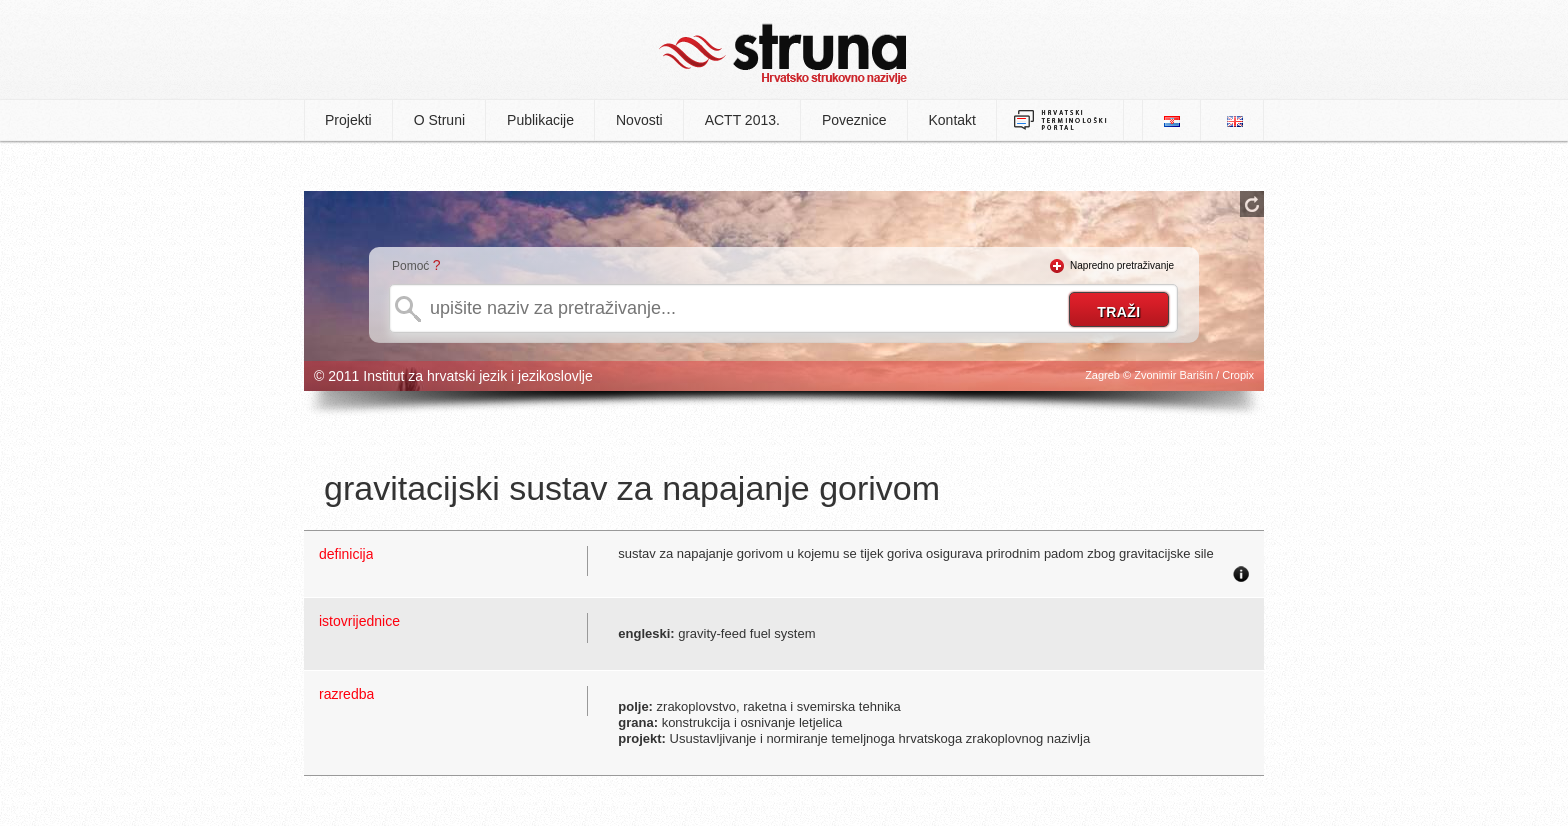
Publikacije (540, 120)
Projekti (348, 120)
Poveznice (854, 120)
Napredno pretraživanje (1122, 265)
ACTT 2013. (742, 120)
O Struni (439, 120)
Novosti (639, 120)
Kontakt (952, 120)
